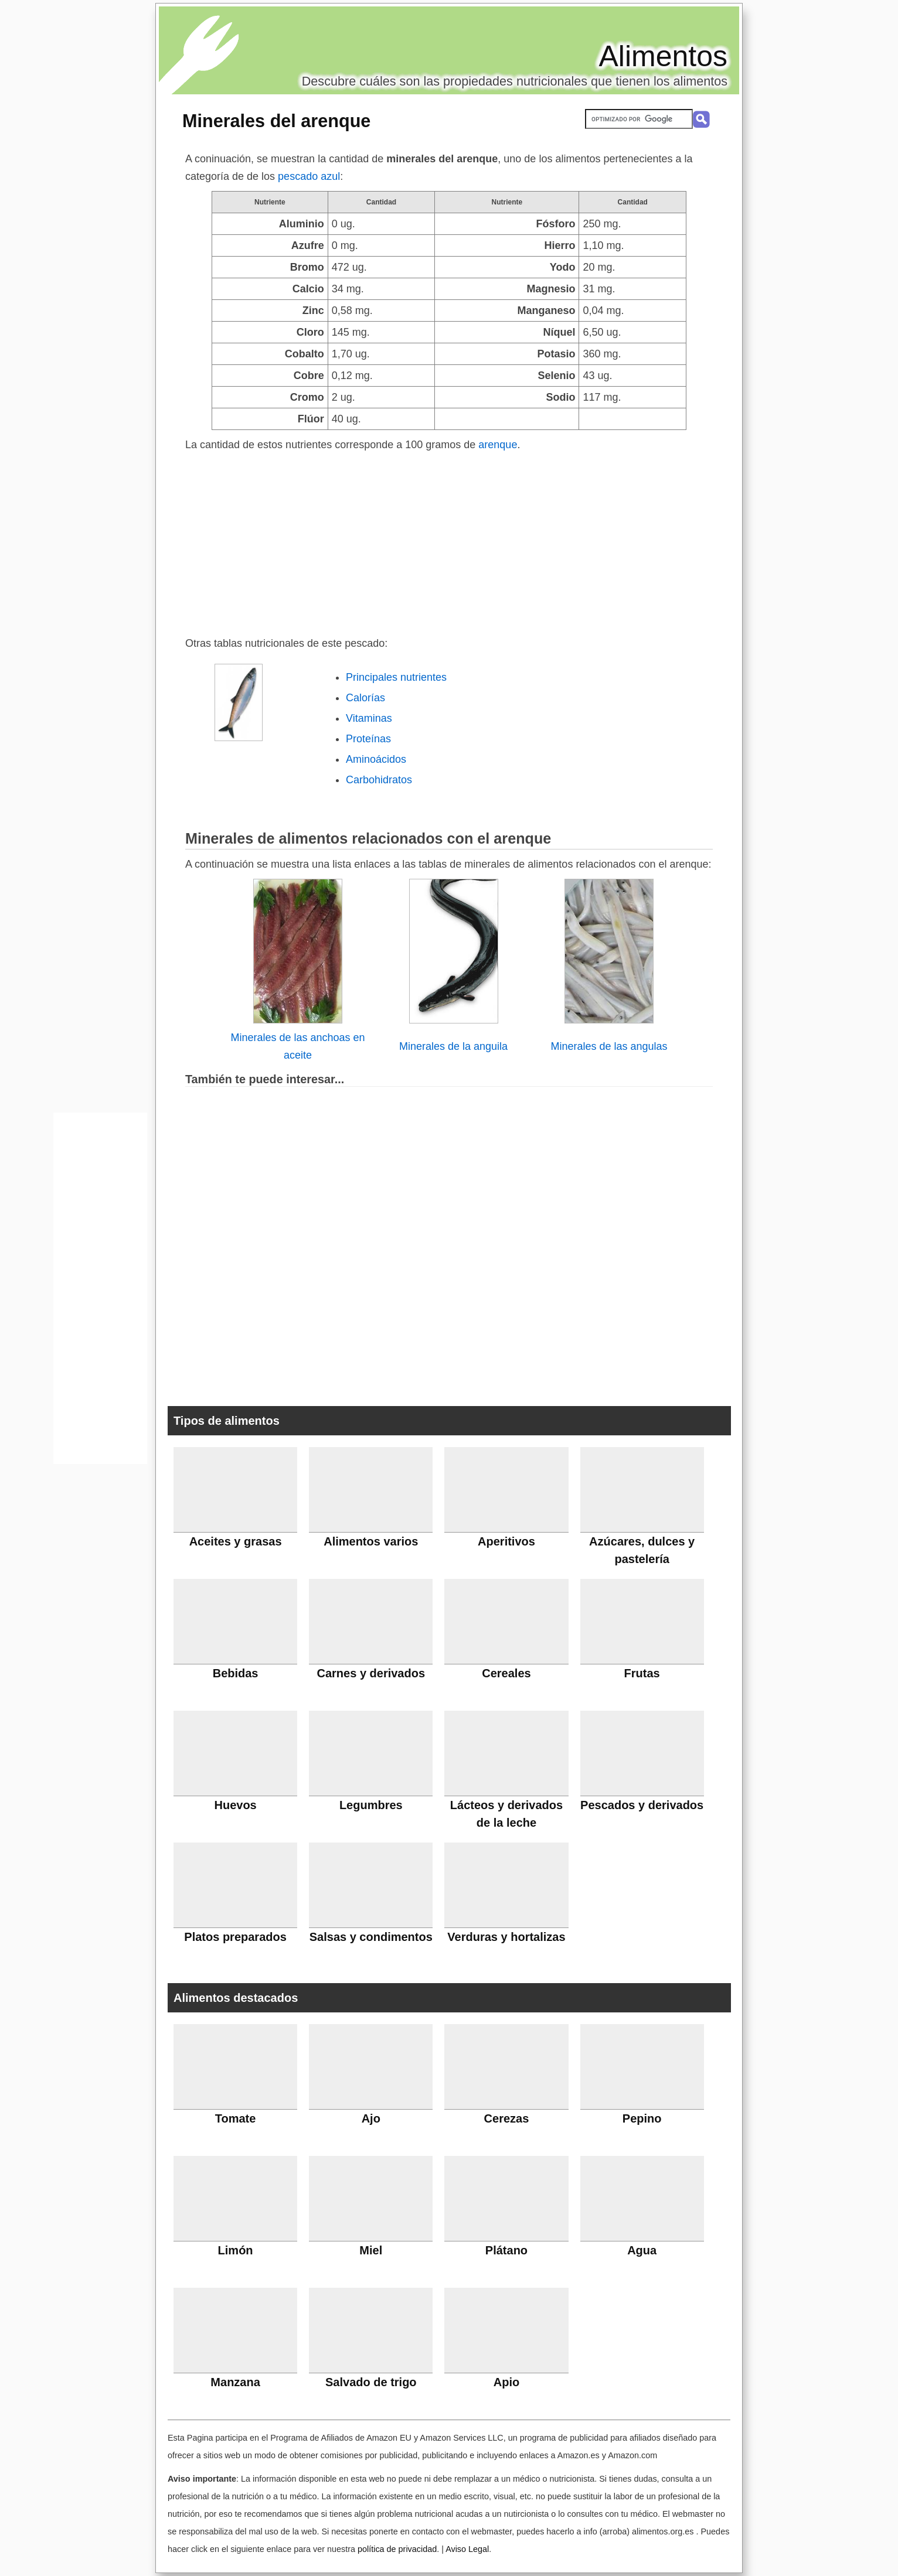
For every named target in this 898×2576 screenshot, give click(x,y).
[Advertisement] (449, 541)
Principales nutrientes (396, 677)
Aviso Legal (467, 2549)
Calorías (365, 698)
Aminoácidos (376, 759)
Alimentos (662, 56)
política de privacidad (397, 2549)
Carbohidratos (379, 780)
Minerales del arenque (276, 121)
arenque (497, 445)
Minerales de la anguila (453, 1046)
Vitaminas (369, 718)
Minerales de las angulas (608, 1046)
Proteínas (368, 739)
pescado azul (309, 176)
